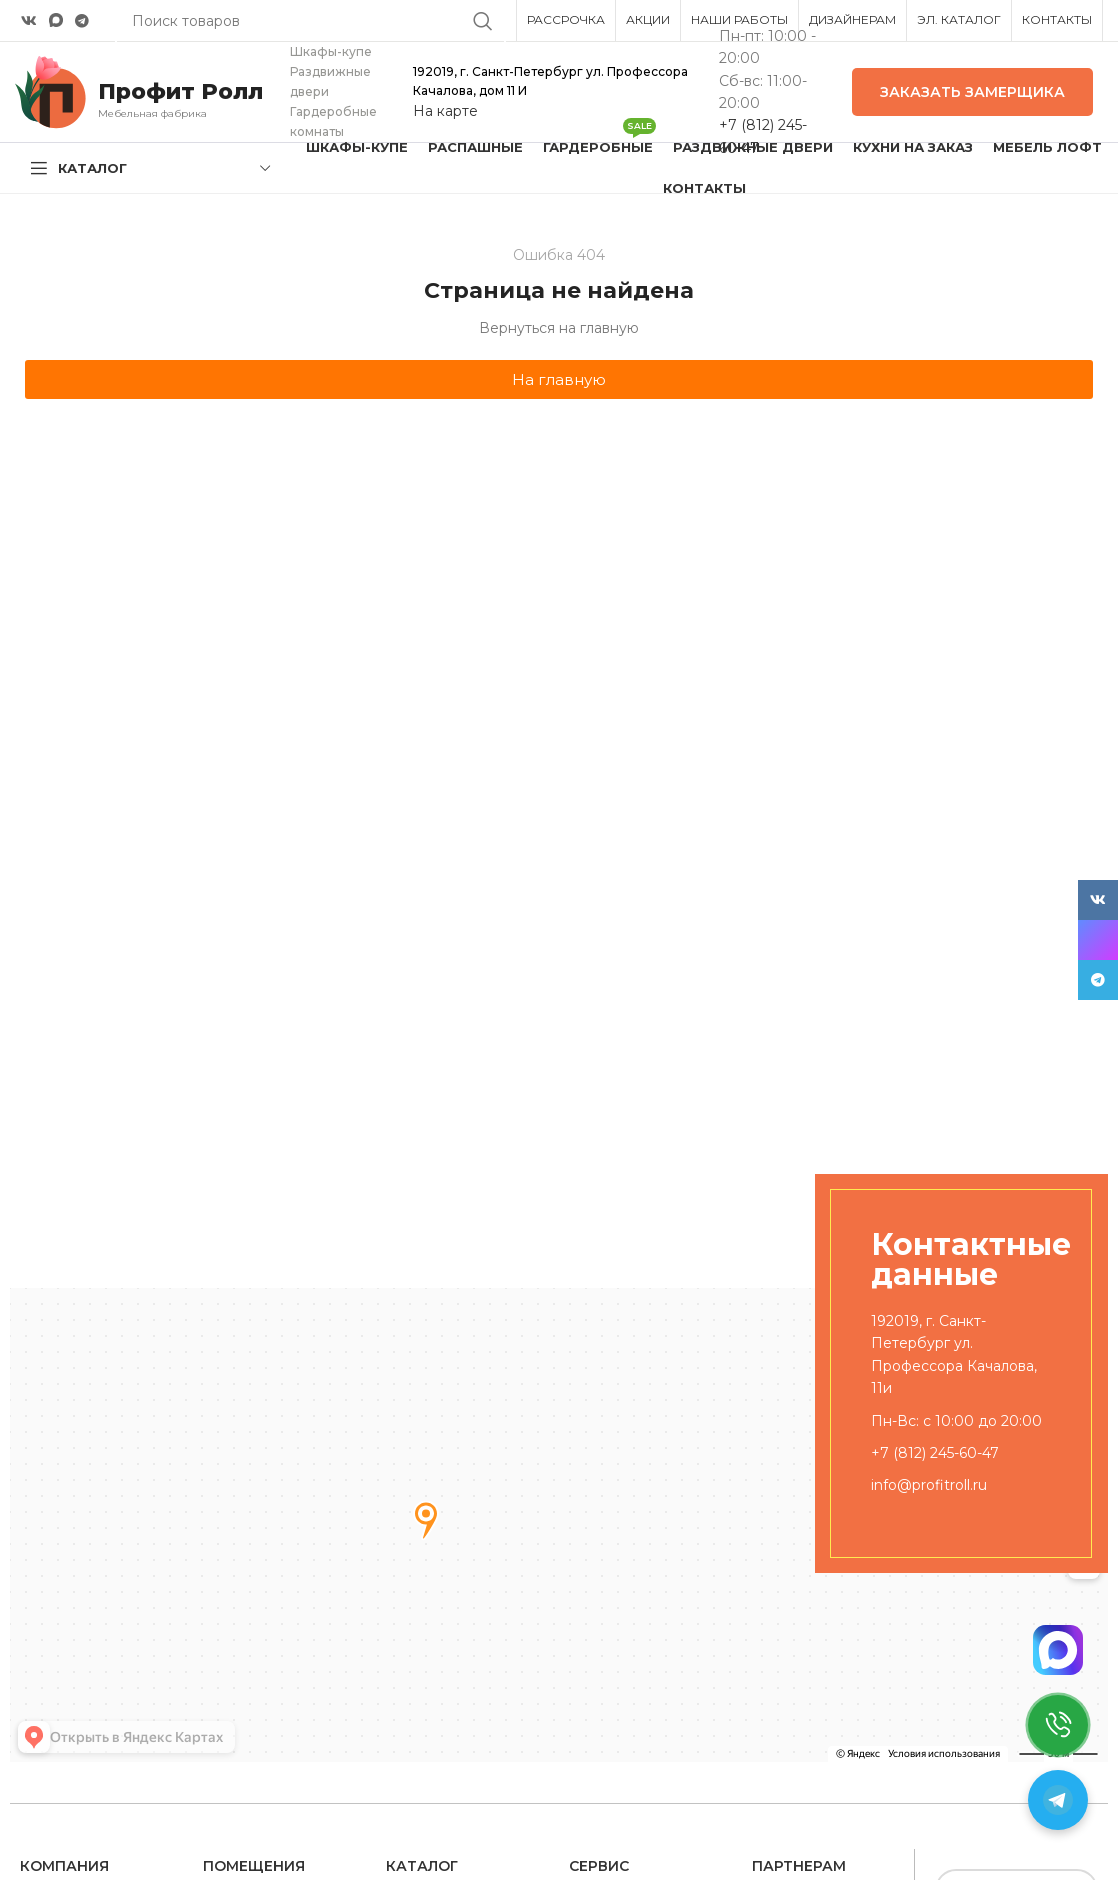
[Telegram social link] (82, 21)
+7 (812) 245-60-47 (935, 1453)
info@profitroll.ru (929, 1485)
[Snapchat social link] (56, 20)
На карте (445, 111)
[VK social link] (29, 21)
